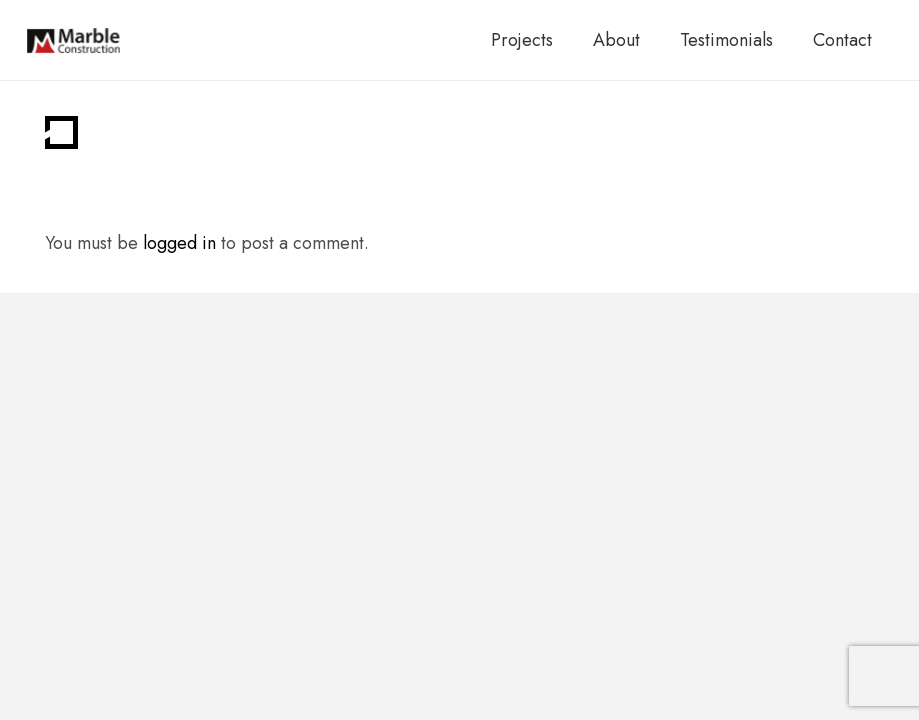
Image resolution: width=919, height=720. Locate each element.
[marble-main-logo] (73, 40)
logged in (179, 243)
